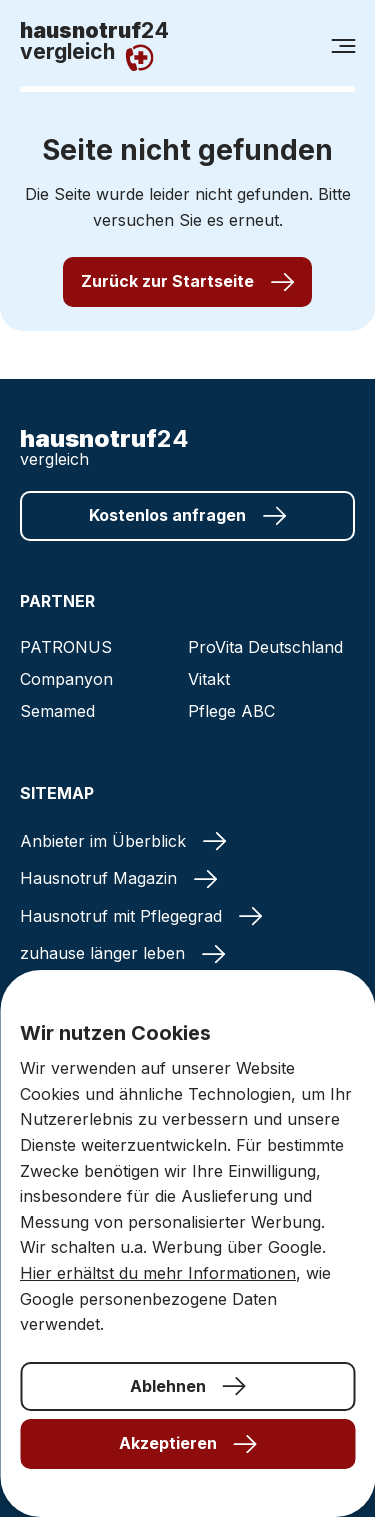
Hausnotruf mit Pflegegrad (141, 916)
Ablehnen (188, 1386)
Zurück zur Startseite (187, 281)
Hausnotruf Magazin (118, 878)
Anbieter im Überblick (123, 841)
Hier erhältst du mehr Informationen (158, 1273)
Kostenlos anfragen (187, 516)
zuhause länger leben (122, 953)
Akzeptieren (188, 1443)
